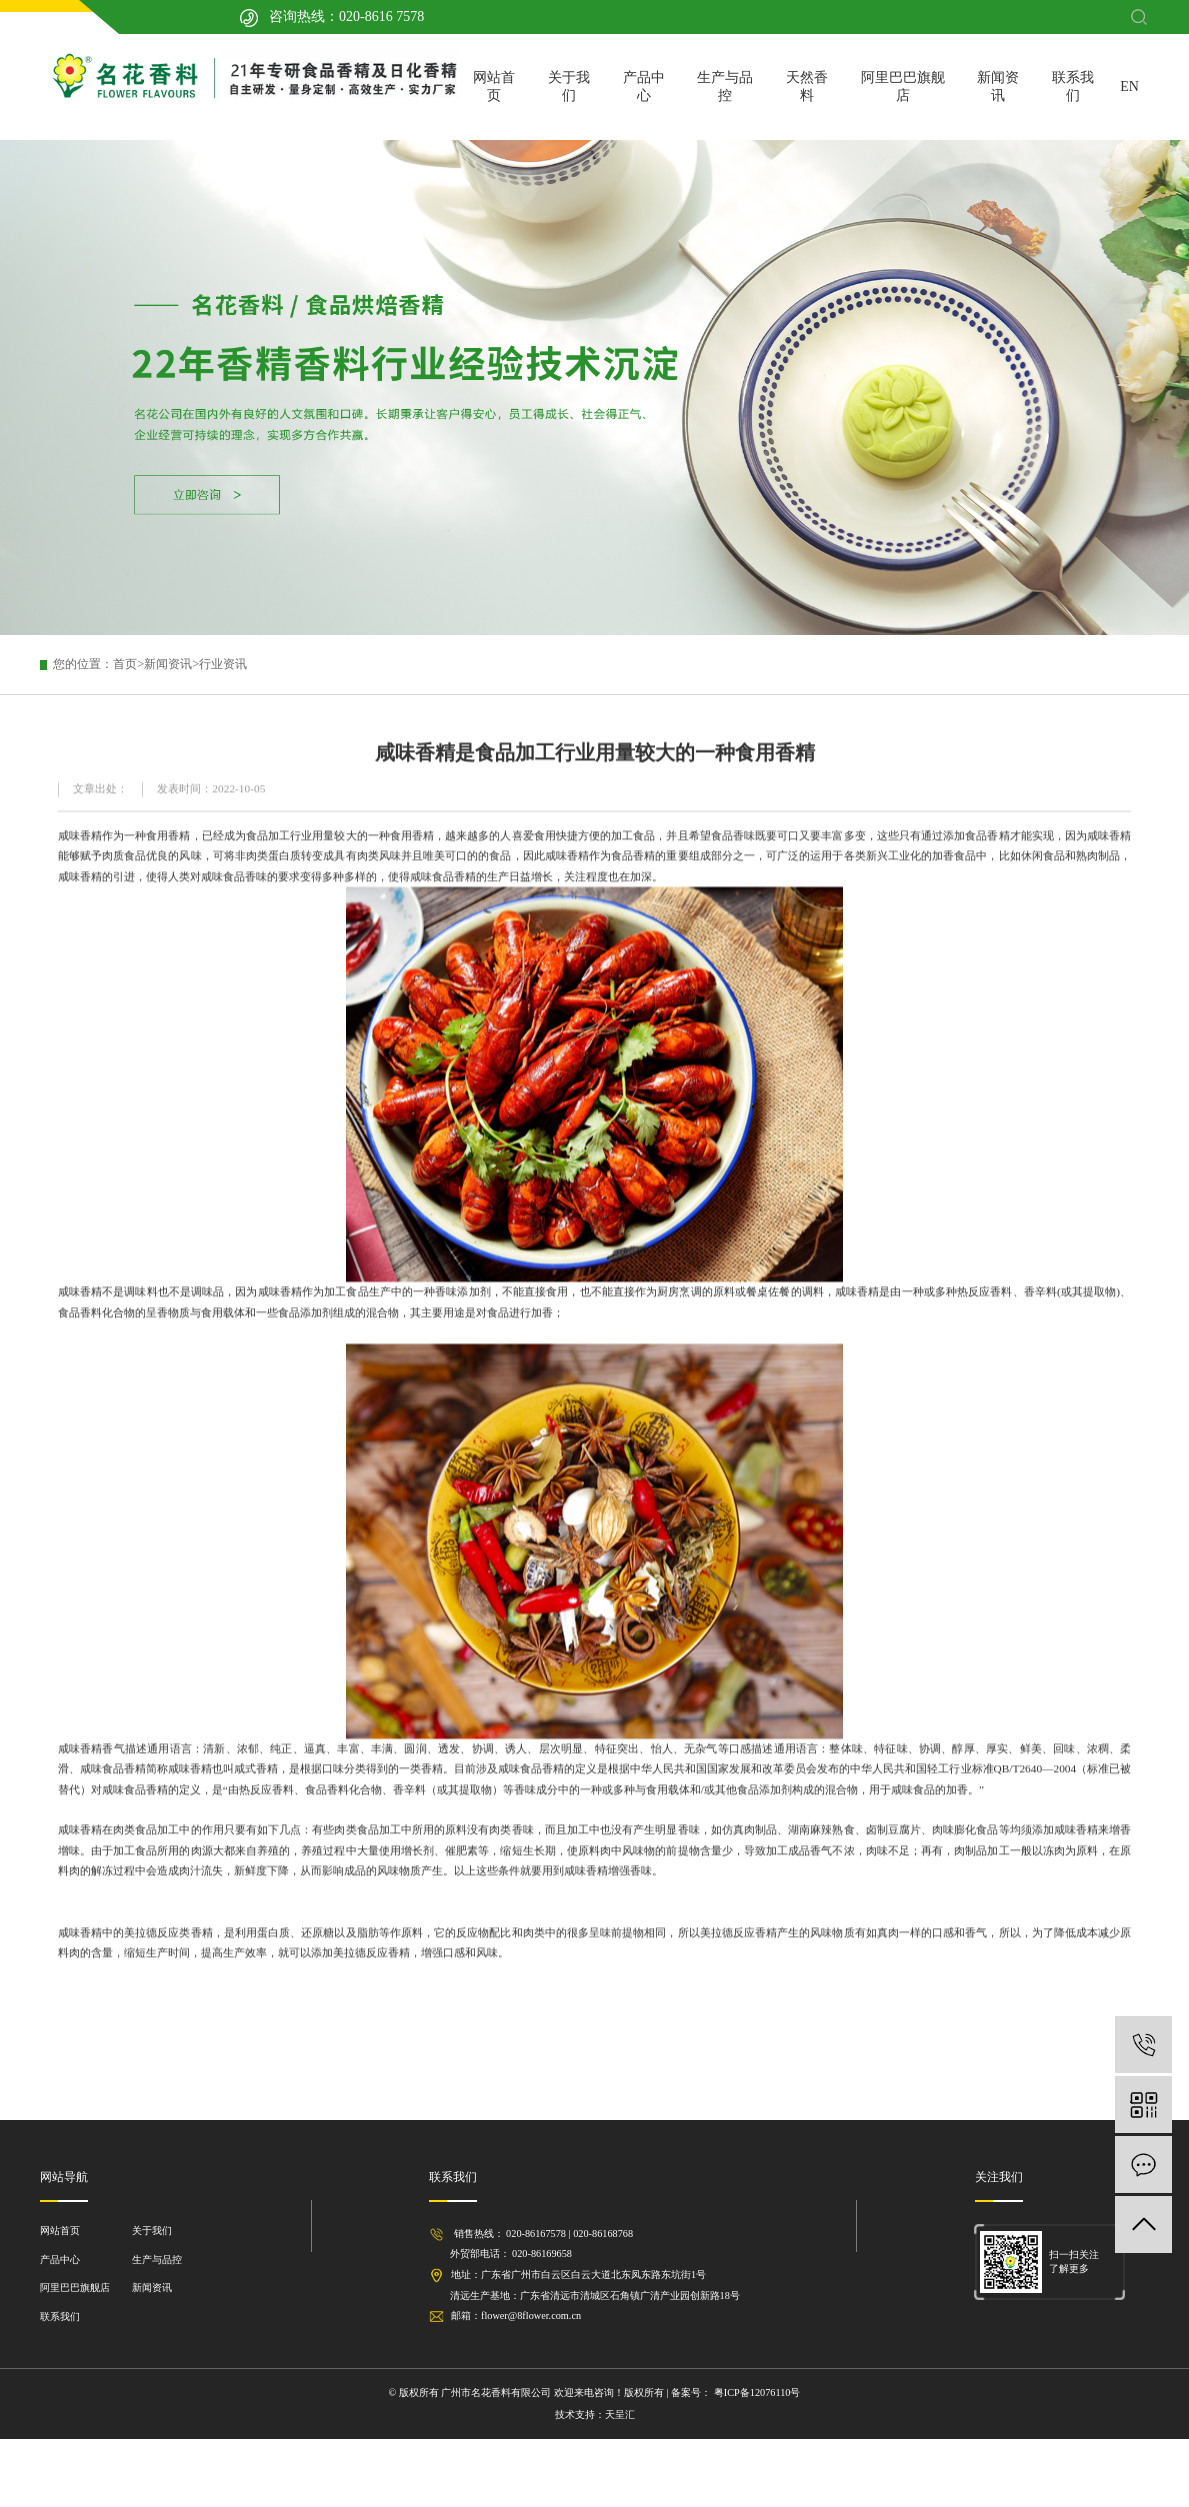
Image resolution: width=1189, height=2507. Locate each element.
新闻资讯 (998, 86)
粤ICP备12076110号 (755, 2392)
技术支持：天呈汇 (595, 2414)
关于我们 (569, 86)
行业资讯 (223, 664)
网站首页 (494, 86)
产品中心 (644, 86)
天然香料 (807, 86)
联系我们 (1073, 86)
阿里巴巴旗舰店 (903, 86)
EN (1129, 86)
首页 (125, 664)
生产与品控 (725, 86)
